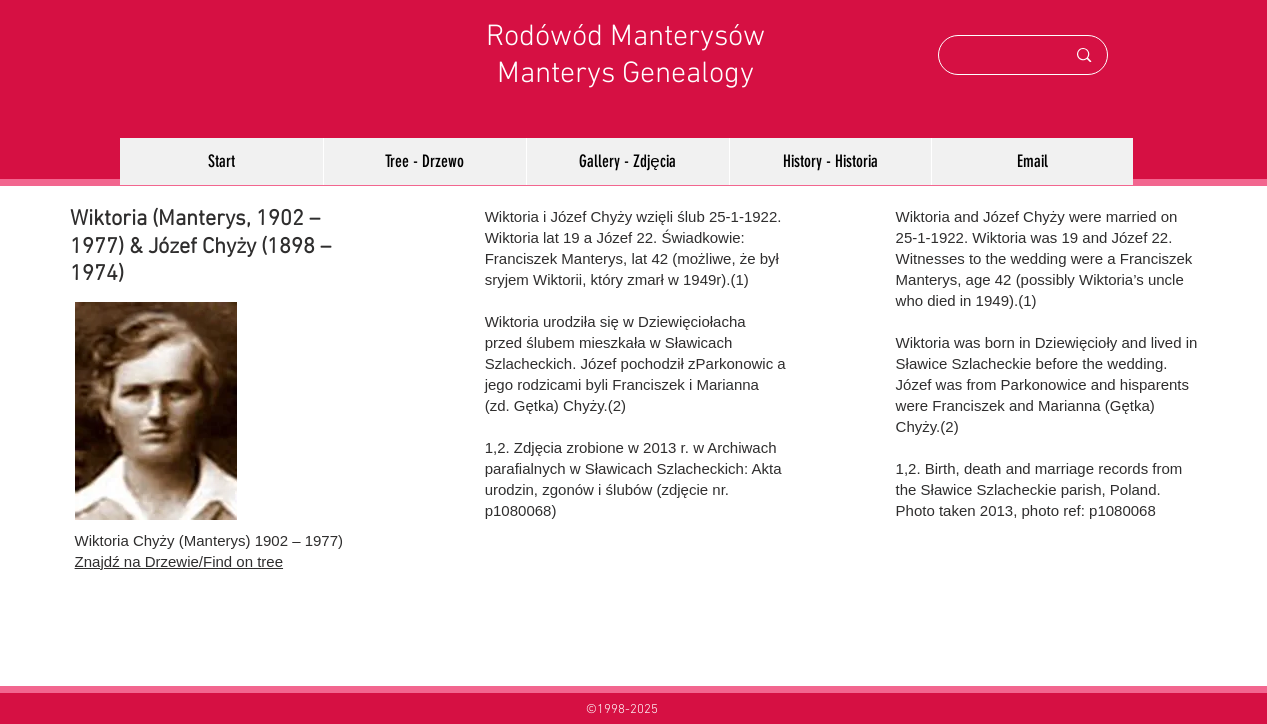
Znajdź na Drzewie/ (139, 561)
